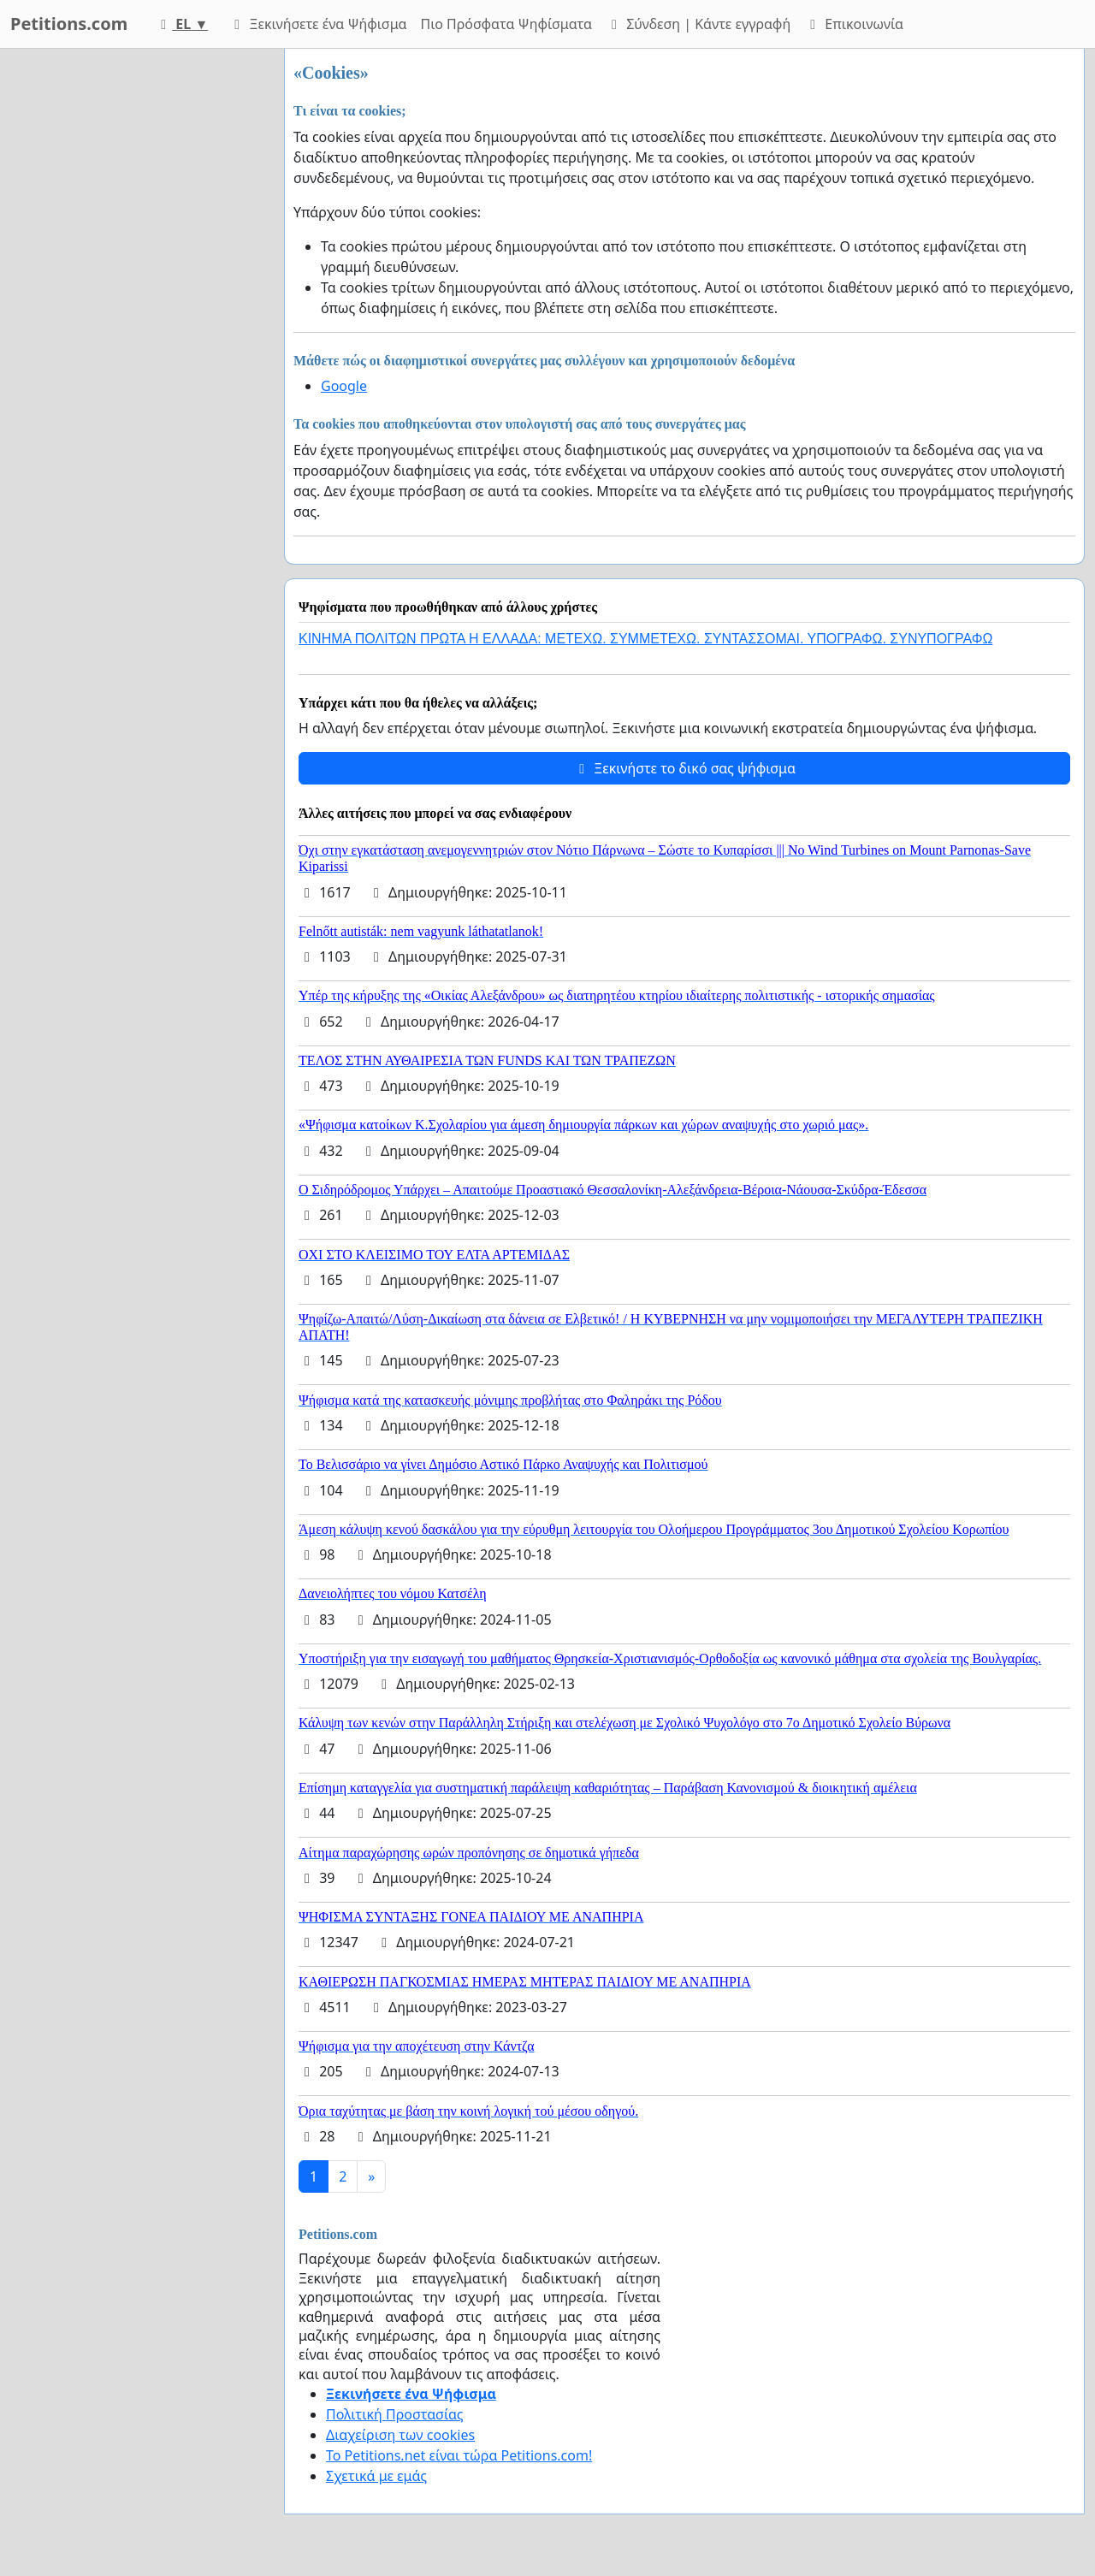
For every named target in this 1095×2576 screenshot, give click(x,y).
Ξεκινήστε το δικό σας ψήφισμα (684, 768)
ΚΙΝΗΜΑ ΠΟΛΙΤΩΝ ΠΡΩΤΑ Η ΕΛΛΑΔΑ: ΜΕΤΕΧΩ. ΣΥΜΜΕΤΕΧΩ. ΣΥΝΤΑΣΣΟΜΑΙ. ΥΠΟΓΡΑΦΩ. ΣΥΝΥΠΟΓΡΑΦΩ (645, 638)
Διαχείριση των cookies (400, 2434)
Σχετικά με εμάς (376, 2475)
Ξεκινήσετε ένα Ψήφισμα (317, 24)
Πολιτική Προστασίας (394, 2414)
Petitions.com (68, 23)
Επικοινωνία (853, 24)
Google (344, 385)
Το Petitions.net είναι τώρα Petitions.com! (459, 2455)
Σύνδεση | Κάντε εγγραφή (698, 24)
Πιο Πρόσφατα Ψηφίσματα (507, 24)
